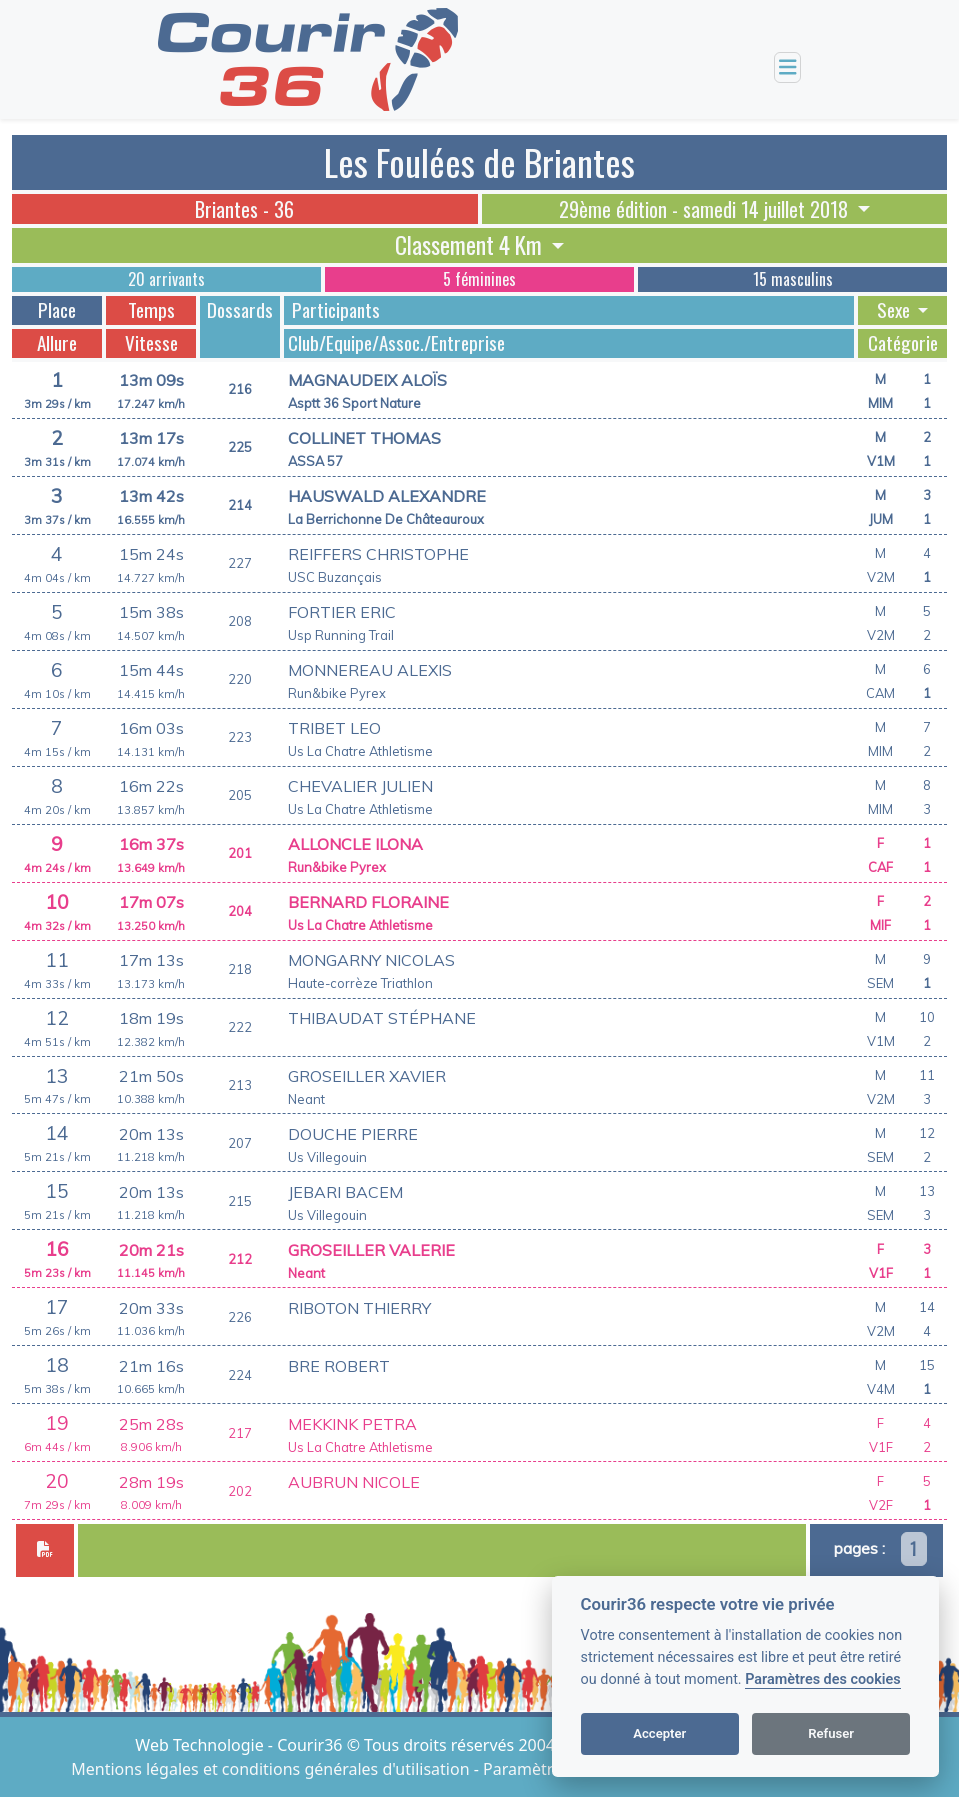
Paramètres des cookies (822, 1679)
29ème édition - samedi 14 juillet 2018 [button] (706, 209)
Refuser (831, 1733)
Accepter (659, 1733)
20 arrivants (166, 279)
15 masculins (793, 279)
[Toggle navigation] (788, 67)
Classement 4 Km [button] (471, 245)
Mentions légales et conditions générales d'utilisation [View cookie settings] (272, 1769)
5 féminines (479, 279)
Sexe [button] (895, 310)
